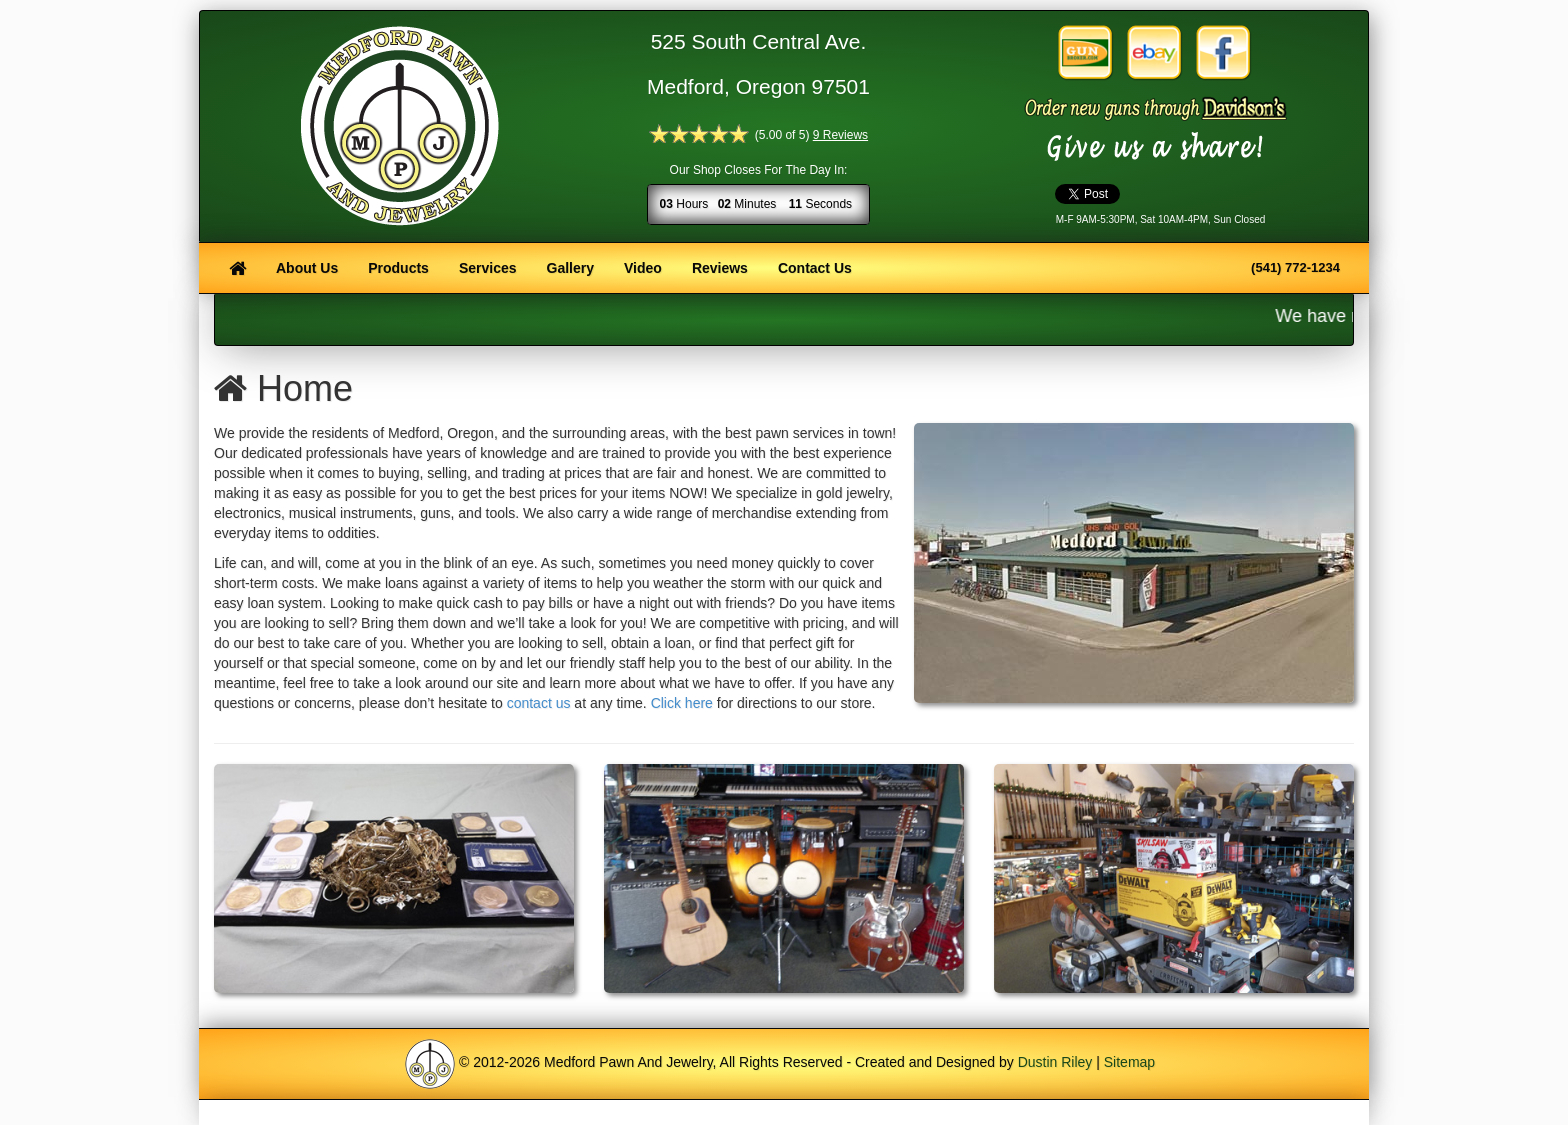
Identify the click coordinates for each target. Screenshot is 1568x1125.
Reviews (720, 268)
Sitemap (1129, 1062)
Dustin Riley (1055, 1062)
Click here (682, 703)
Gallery (570, 268)
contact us (539, 703)
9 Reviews (840, 135)
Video (643, 268)
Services (488, 268)
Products (398, 268)
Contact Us (815, 268)
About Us (307, 268)
